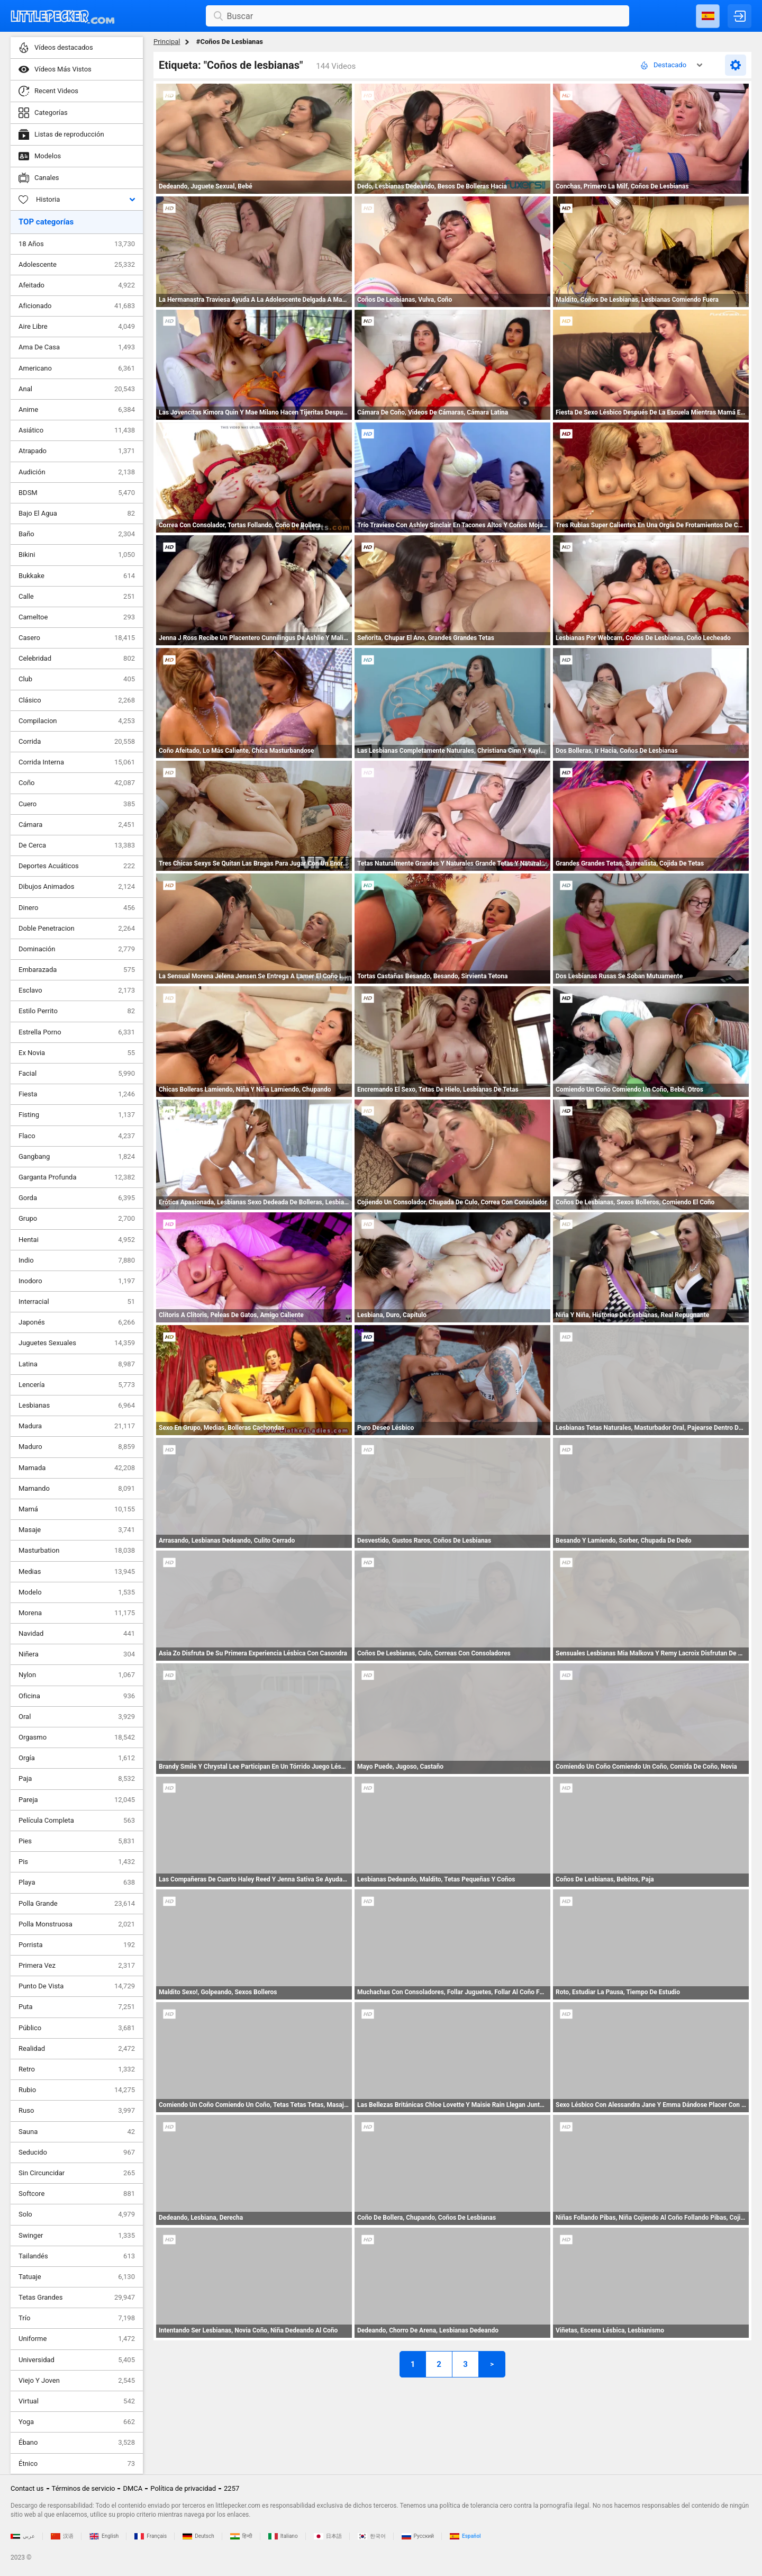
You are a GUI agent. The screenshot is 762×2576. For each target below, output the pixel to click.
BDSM (77, 493)
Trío (77, 2318)
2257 (231, 2488)
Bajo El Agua (77, 513)
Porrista (77, 1945)
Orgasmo (77, 1737)
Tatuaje (77, 2277)
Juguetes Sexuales (77, 1343)
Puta (77, 2007)
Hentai (77, 1240)
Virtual (77, 2401)
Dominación (77, 949)
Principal (166, 42)
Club (77, 679)
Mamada (77, 1468)
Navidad (77, 1633)
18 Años (77, 244)
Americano (77, 368)
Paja (77, 1779)
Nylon (77, 1675)
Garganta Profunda (77, 1177)
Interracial (77, 1302)
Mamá (77, 1509)
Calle (77, 596)
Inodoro (77, 1281)
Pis (77, 1862)
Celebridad (77, 658)
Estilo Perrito (77, 1011)
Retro (77, 2069)
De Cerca (77, 845)
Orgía (77, 1758)
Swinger (77, 2235)
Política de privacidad (183, 2488)
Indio (77, 1260)
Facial (77, 1073)
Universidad (77, 2360)
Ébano (77, 2442)
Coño (77, 783)
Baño (77, 534)
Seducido (77, 2152)
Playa (77, 1882)
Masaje (77, 1530)
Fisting (77, 1115)
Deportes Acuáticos (77, 866)
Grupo (77, 1218)
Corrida (77, 741)
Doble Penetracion (77, 928)
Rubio (77, 2090)
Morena (77, 1613)
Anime (77, 410)
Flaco (77, 1136)
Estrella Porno (77, 1032)
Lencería (77, 1385)
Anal (77, 389)
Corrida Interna (77, 762)
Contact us (27, 2488)
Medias (77, 1572)
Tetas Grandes (77, 2297)
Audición (77, 472)
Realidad (77, 2048)
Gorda (77, 1198)
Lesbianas (77, 1405)
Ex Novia (77, 1053)
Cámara (77, 825)
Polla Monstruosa (77, 1924)
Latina (77, 1364)
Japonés (77, 1322)
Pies (77, 1841)
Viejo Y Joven (77, 2380)
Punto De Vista (77, 1986)
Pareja (77, 1800)
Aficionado (77, 306)
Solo (77, 2214)
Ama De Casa (77, 347)
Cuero (77, 804)
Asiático (77, 430)
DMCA (132, 2488)
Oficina (77, 1696)
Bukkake (77, 576)
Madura (77, 1426)
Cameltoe (77, 617)
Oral (77, 1717)
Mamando (77, 1488)
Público (77, 2028)
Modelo (77, 1592)
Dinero (77, 908)
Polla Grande (77, 1903)
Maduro (77, 1447)
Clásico (77, 700)
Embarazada (77, 970)
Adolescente (77, 264)
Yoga (77, 2422)
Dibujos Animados (77, 886)
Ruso (77, 2110)
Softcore (77, 2194)
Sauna (77, 2132)
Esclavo (77, 990)
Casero (77, 638)
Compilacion (77, 721)
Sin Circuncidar (77, 2173)
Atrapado (77, 451)
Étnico (77, 2464)
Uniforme (77, 2339)
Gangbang (77, 1156)
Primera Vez (77, 1965)
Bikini (77, 555)
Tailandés (77, 2256)
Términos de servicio (83, 2488)
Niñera (77, 1654)
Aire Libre (77, 326)
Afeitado (77, 285)
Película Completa (77, 1820)
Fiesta (77, 1094)
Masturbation (77, 1550)
